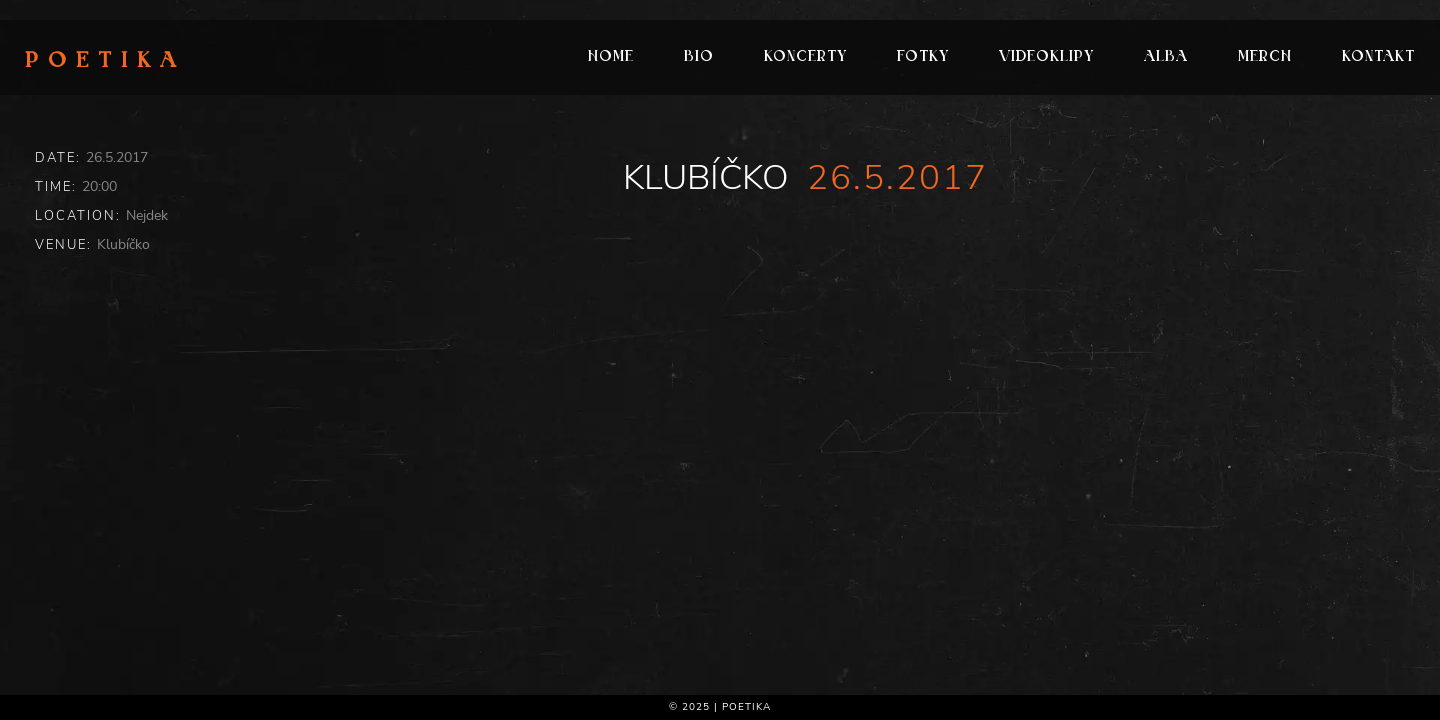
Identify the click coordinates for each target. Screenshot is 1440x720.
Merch (1265, 57)
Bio (699, 57)
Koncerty (805, 57)
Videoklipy (1046, 57)
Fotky (923, 57)
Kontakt (1378, 57)
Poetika (105, 62)
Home (611, 57)
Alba (1166, 57)
